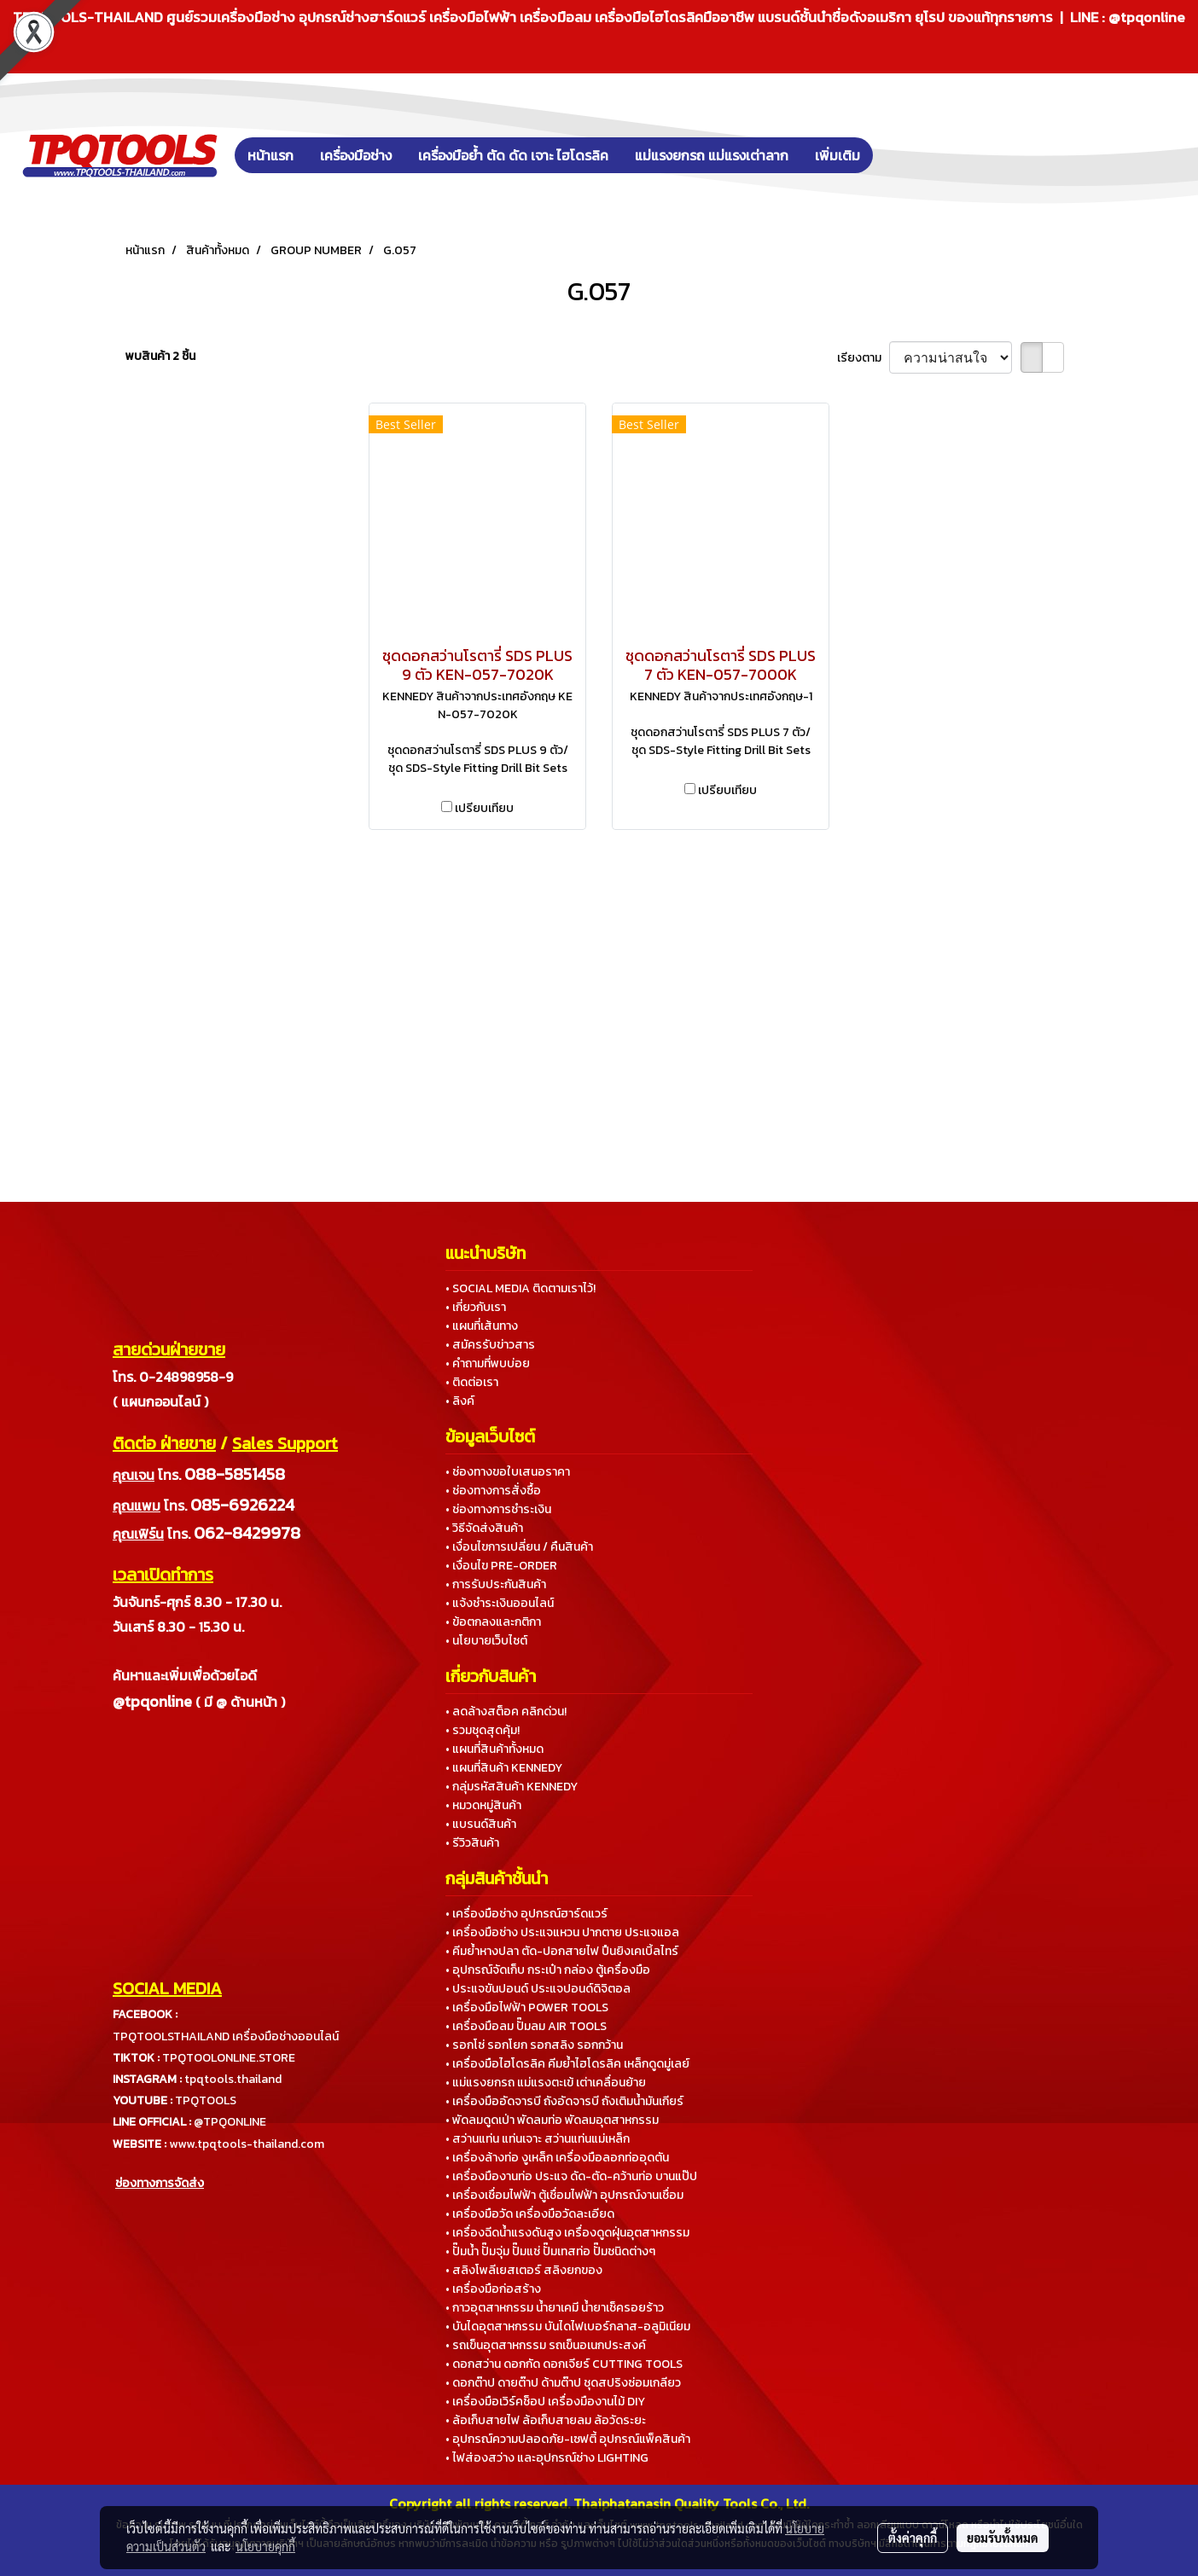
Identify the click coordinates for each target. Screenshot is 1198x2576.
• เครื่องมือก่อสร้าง (493, 2289)
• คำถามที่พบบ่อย (487, 1363)
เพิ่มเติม (837, 155)
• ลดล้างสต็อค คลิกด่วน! (506, 1711)
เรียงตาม (863, 358)
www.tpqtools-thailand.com (246, 2144)
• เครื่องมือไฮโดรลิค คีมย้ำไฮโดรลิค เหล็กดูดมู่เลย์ (567, 2064)
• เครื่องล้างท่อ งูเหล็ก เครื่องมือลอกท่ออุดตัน (557, 2158)
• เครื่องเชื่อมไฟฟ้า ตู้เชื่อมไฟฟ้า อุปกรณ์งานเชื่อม (564, 2195)
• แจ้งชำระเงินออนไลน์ (499, 1603)
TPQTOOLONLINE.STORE (228, 2058)
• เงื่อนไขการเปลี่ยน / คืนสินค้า (519, 1547)
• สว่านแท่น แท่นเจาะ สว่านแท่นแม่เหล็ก (537, 2139)
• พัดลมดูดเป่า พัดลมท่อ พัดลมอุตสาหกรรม (552, 2120)
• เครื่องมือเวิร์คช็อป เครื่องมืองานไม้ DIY (545, 2402)
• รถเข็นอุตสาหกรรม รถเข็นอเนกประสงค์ (545, 2345)
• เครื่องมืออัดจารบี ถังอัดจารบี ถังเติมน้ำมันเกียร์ (564, 2101)
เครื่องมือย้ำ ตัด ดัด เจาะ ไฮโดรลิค (513, 155)
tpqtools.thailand (233, 2079)
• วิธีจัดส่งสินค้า (484, 1528)
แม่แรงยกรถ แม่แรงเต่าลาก (711, 155)
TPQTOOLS (205, 2100)
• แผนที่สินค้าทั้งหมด (494, 1749)
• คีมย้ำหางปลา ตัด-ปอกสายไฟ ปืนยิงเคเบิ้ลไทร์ (561, 1951)
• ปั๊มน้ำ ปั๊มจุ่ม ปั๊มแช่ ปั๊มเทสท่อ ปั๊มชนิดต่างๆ (550, 2251)
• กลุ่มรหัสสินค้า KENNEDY (511, 1787)
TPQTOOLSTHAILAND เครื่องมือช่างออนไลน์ (226, 2036)
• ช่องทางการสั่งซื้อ (493, 1491)
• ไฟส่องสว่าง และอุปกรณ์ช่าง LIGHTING (546, 2458)
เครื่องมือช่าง (356, 155)
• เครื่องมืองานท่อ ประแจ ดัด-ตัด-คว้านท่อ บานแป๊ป (571, 2176)
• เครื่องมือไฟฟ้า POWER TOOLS (526, 2007)
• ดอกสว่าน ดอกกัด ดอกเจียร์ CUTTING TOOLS (564, 2364)
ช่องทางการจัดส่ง (159, 2183)
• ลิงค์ (459, 1401)
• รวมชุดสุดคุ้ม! (482, 1730)
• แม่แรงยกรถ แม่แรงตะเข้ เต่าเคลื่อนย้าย (545, 2083)
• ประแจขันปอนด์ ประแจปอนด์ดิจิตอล (538, 1989)
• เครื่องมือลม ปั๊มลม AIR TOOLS (526, 2026)
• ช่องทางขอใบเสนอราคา (507, 1472)
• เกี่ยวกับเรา (475, 1307)
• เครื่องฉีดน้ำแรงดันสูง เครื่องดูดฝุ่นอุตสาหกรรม (567, 2233)
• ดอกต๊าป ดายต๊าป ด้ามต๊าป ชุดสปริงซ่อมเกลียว (563, 2383)
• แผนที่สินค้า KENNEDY (503, 1768)
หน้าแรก (270, 155)
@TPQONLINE (230, 2122)
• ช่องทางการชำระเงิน (498, 1509)
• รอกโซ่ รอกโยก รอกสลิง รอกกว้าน (534, 2045)
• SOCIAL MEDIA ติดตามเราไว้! (520, 1288)
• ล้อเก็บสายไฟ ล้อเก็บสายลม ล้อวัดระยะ (545, 2420)
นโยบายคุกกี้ (265, 2546)
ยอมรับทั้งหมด (1002, 2537)
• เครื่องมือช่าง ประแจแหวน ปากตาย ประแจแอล (562, 1932)
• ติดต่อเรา (471, 1382)
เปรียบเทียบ (484, 808)
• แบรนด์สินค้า (480, 1824)
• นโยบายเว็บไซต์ (486, 1641)
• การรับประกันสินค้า (495, 1584)
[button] (898, 155)
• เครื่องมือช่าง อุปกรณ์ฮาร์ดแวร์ (526, 1914)
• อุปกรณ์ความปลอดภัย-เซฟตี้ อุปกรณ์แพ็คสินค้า (567, 2439)
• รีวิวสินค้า (472, 1843)
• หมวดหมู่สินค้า (483, 1805)
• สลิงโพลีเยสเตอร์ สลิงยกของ (523, 2270)
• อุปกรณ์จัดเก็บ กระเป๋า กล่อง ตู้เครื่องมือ (547, 1970)
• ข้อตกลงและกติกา (493, 1622)
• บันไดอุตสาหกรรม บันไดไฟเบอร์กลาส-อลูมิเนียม (567, 2326)
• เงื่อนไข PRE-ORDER (501, 1566)
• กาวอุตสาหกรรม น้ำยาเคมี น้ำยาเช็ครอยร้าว (554, 2308)
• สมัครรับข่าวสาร (490, 1345)
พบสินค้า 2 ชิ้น (160, 356)
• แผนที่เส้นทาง (481, 1326)
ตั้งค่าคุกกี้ (912, 2537)
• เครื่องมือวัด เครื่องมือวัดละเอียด (529, 2214)
